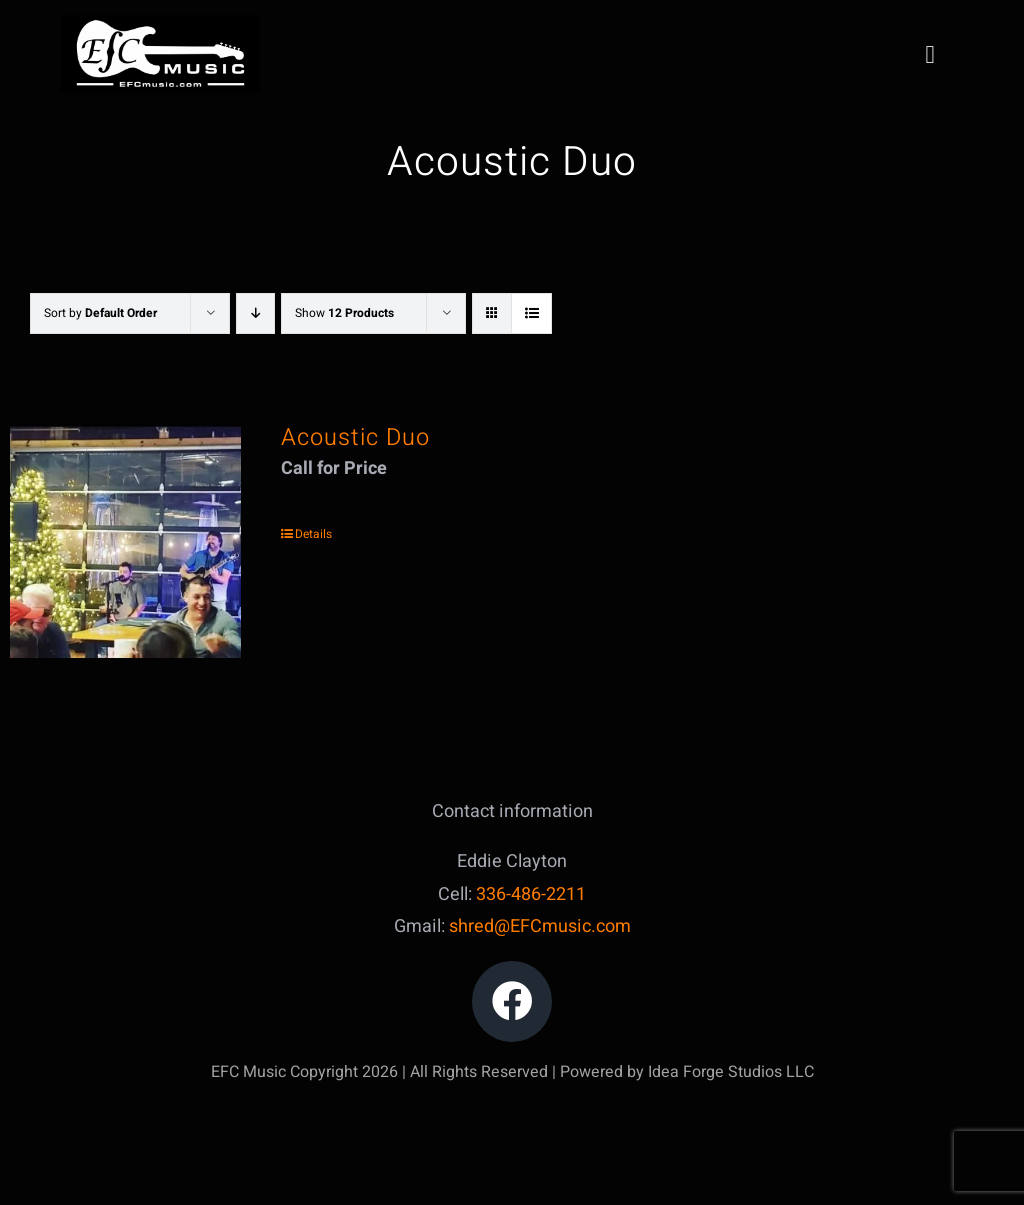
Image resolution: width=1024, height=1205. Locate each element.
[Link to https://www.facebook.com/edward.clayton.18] (512, 1001)
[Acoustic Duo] (125, 540)
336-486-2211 (531, 894)
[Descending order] (255, 313)
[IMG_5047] (160, 23)
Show (344, 313)
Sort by (100, 313)
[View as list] (531, 313)
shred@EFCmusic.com (540, 926)
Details (313, 534)
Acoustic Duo (355, 437)
